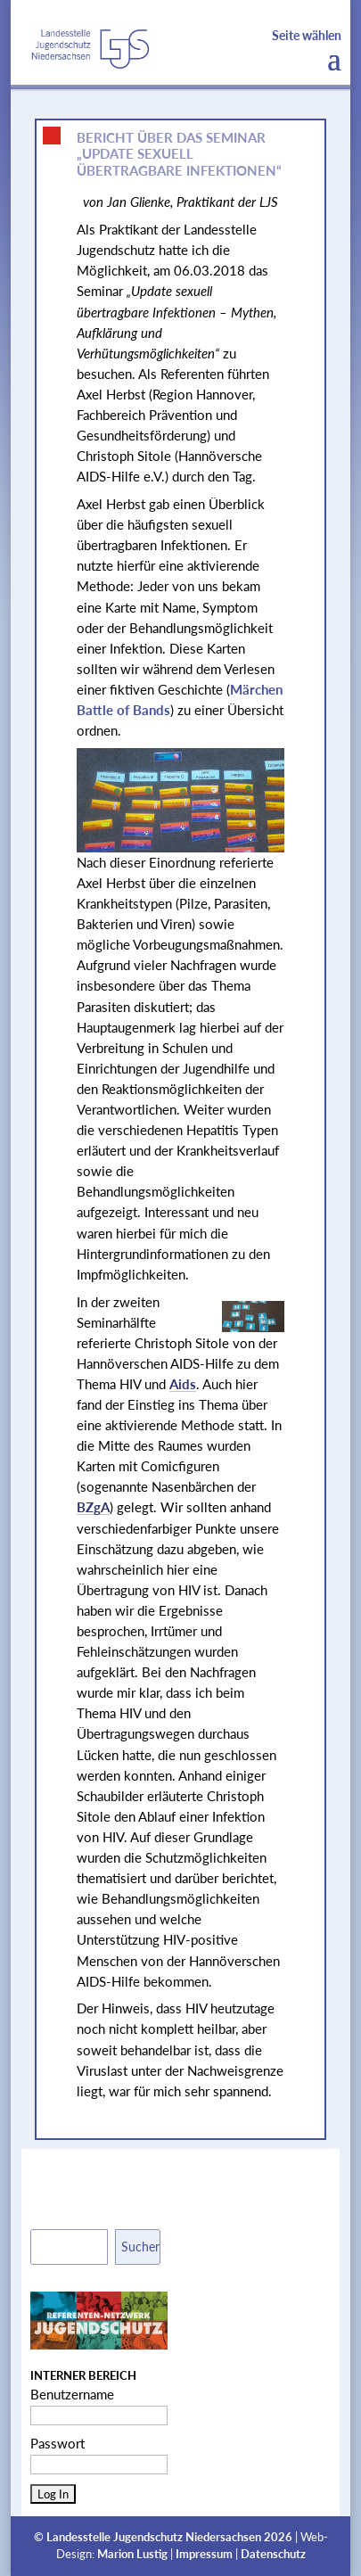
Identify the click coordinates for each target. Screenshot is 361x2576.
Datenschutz (273, 2554)
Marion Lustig (132, 2554)
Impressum (204, 2554)
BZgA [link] (93, 1507)
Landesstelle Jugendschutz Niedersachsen (153, 2537)
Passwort (57, 2443)
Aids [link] (182, 1384)
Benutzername (72, 2394)
